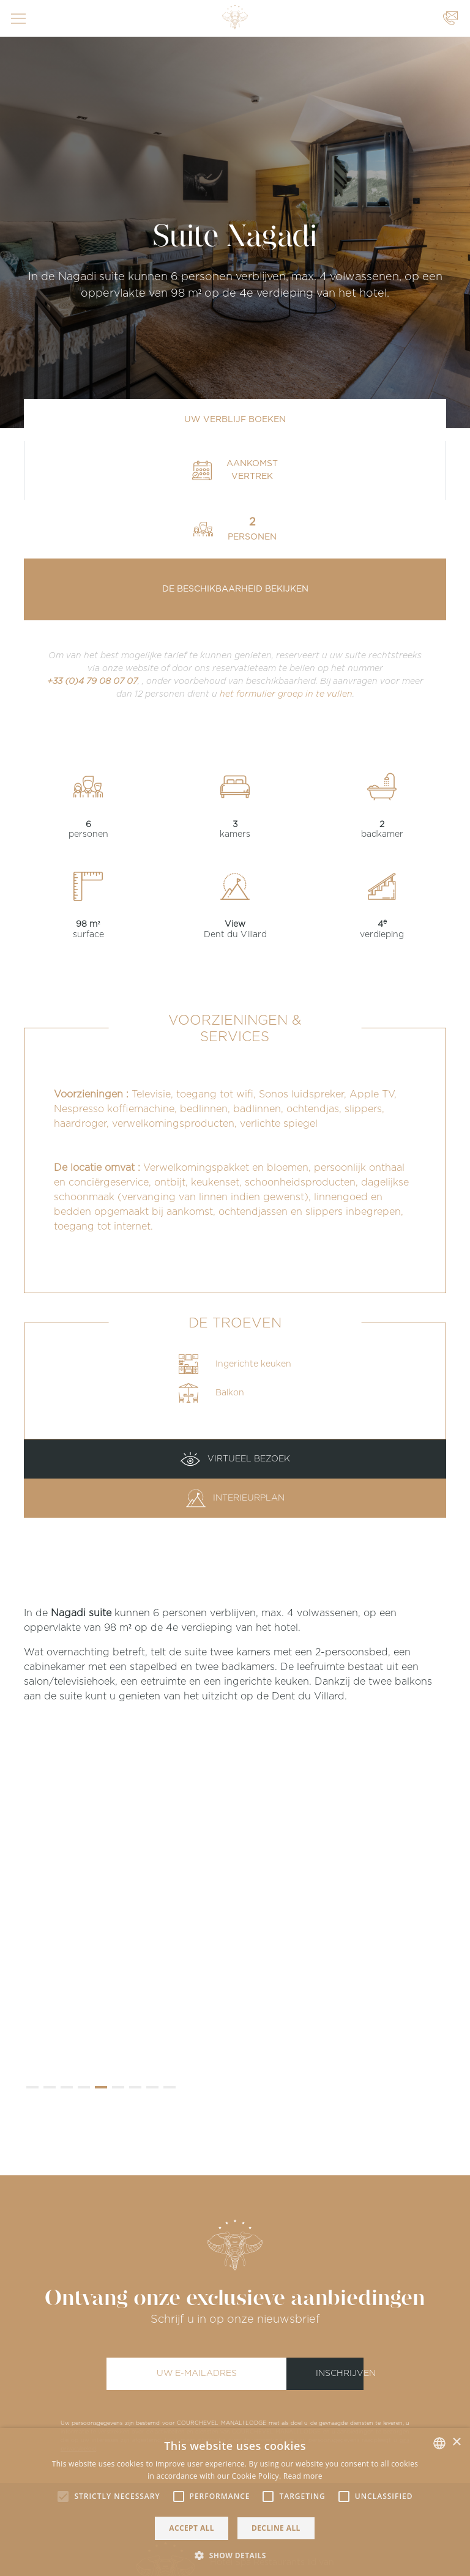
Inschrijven (340, 2373)
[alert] (235, 2502)
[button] (32, 2087)
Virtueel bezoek (235, 1459)
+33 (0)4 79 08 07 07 (92, 681)
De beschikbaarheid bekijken (235, 589)
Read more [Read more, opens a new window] (303, 2476)
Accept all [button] (191, 2528)
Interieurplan (235, 1498)
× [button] (456, 2442)
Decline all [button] (276, 2528)
